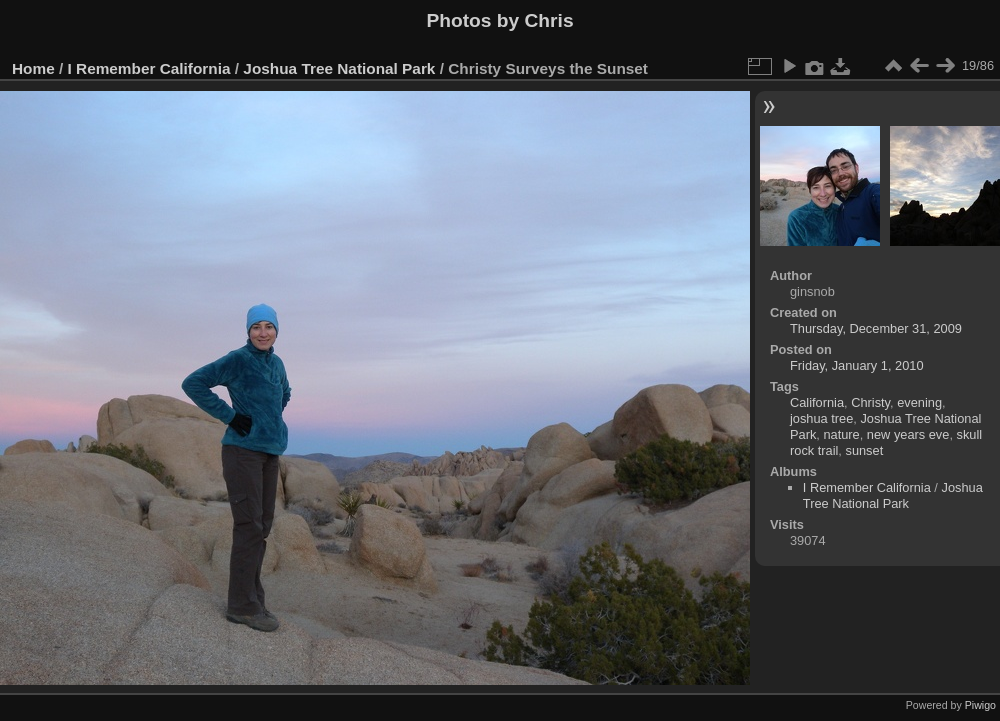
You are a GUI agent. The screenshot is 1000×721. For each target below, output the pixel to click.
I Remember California (149, 68)
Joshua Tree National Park (339, 68)
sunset (864, 450)
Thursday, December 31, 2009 (876, 328)
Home (33, 68)
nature (841, 434)
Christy (870, 402)
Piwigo (980, 705)
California (817, 402)
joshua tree (821, 418)
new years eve (908, 434)
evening (919, 402)
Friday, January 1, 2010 (857, 365)
